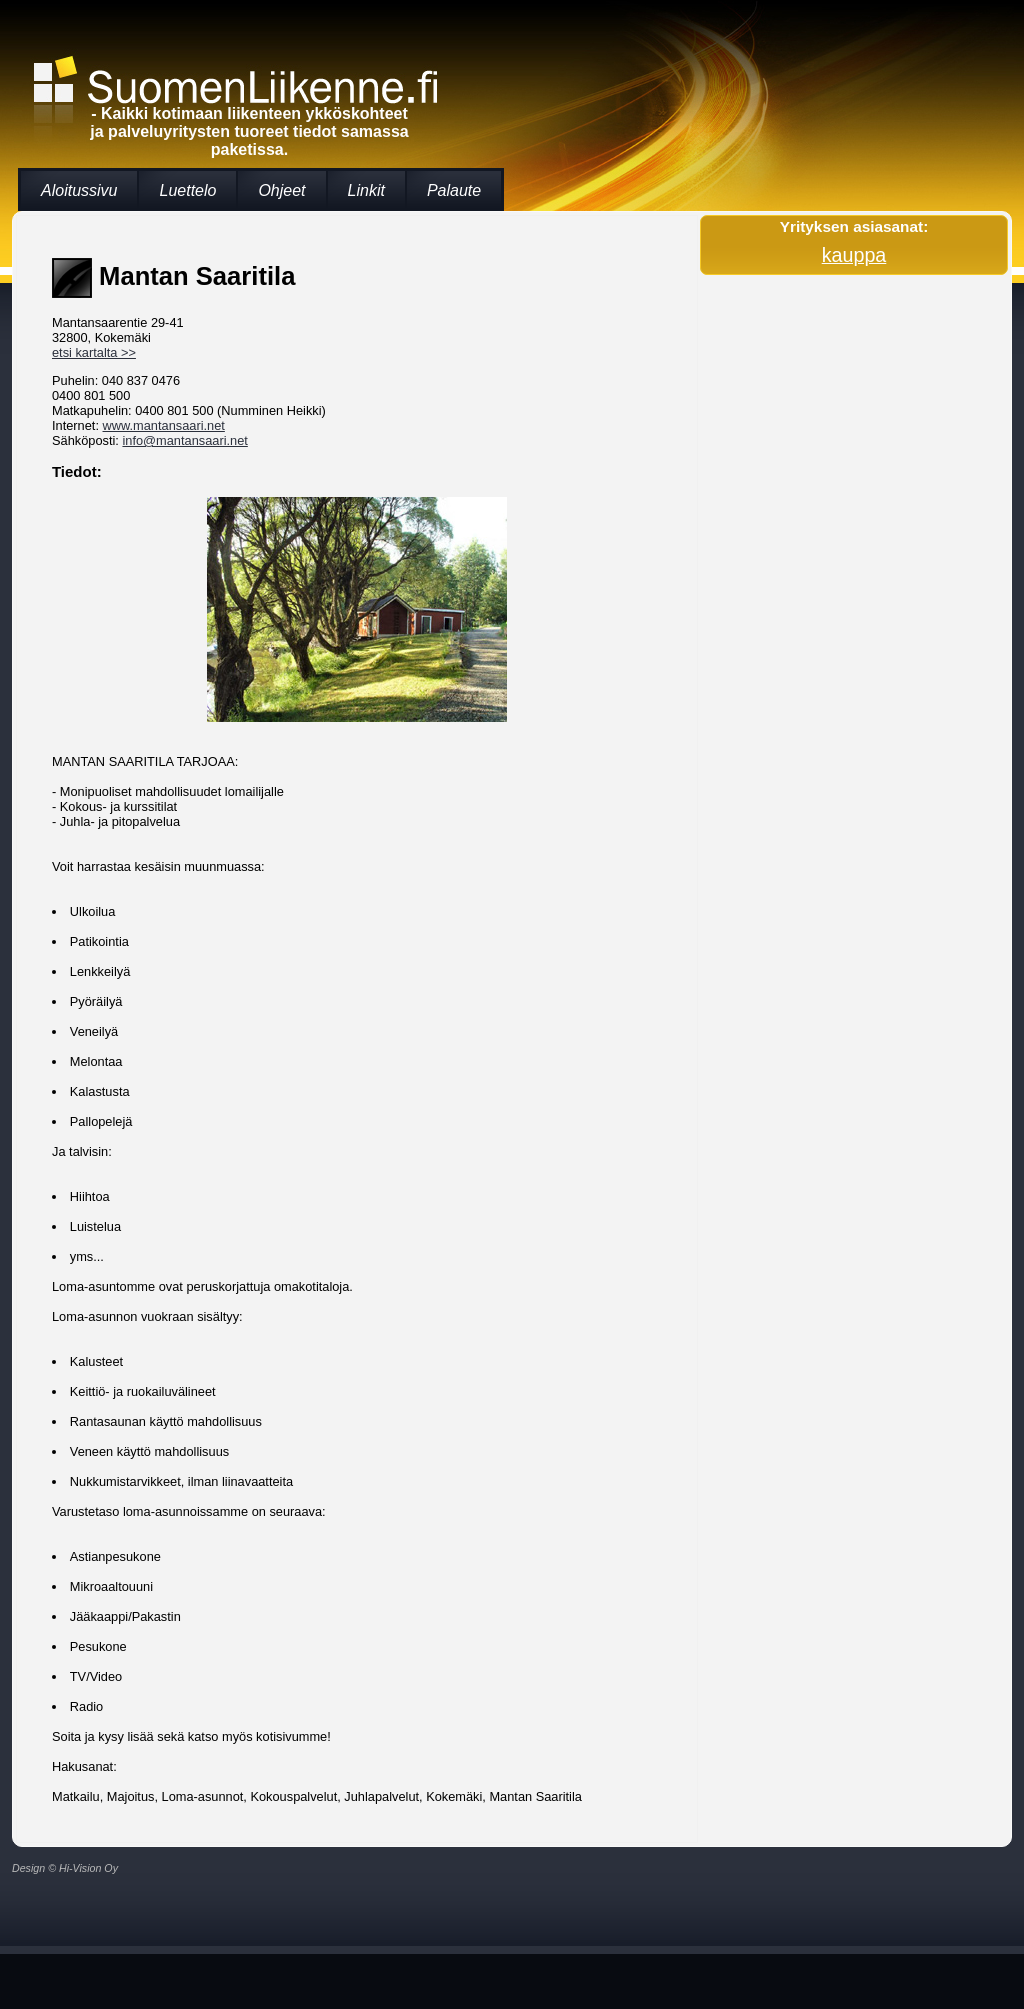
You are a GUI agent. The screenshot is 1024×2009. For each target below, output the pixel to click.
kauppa (854, 255)
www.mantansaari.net (164, 425)
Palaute (454, 190)
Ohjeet (281, 190)
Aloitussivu (79, 190)
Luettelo (187, 190)
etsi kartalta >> (94, 352)
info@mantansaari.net (184, 440)
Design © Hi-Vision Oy (65, 1868)
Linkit (366, 190)
